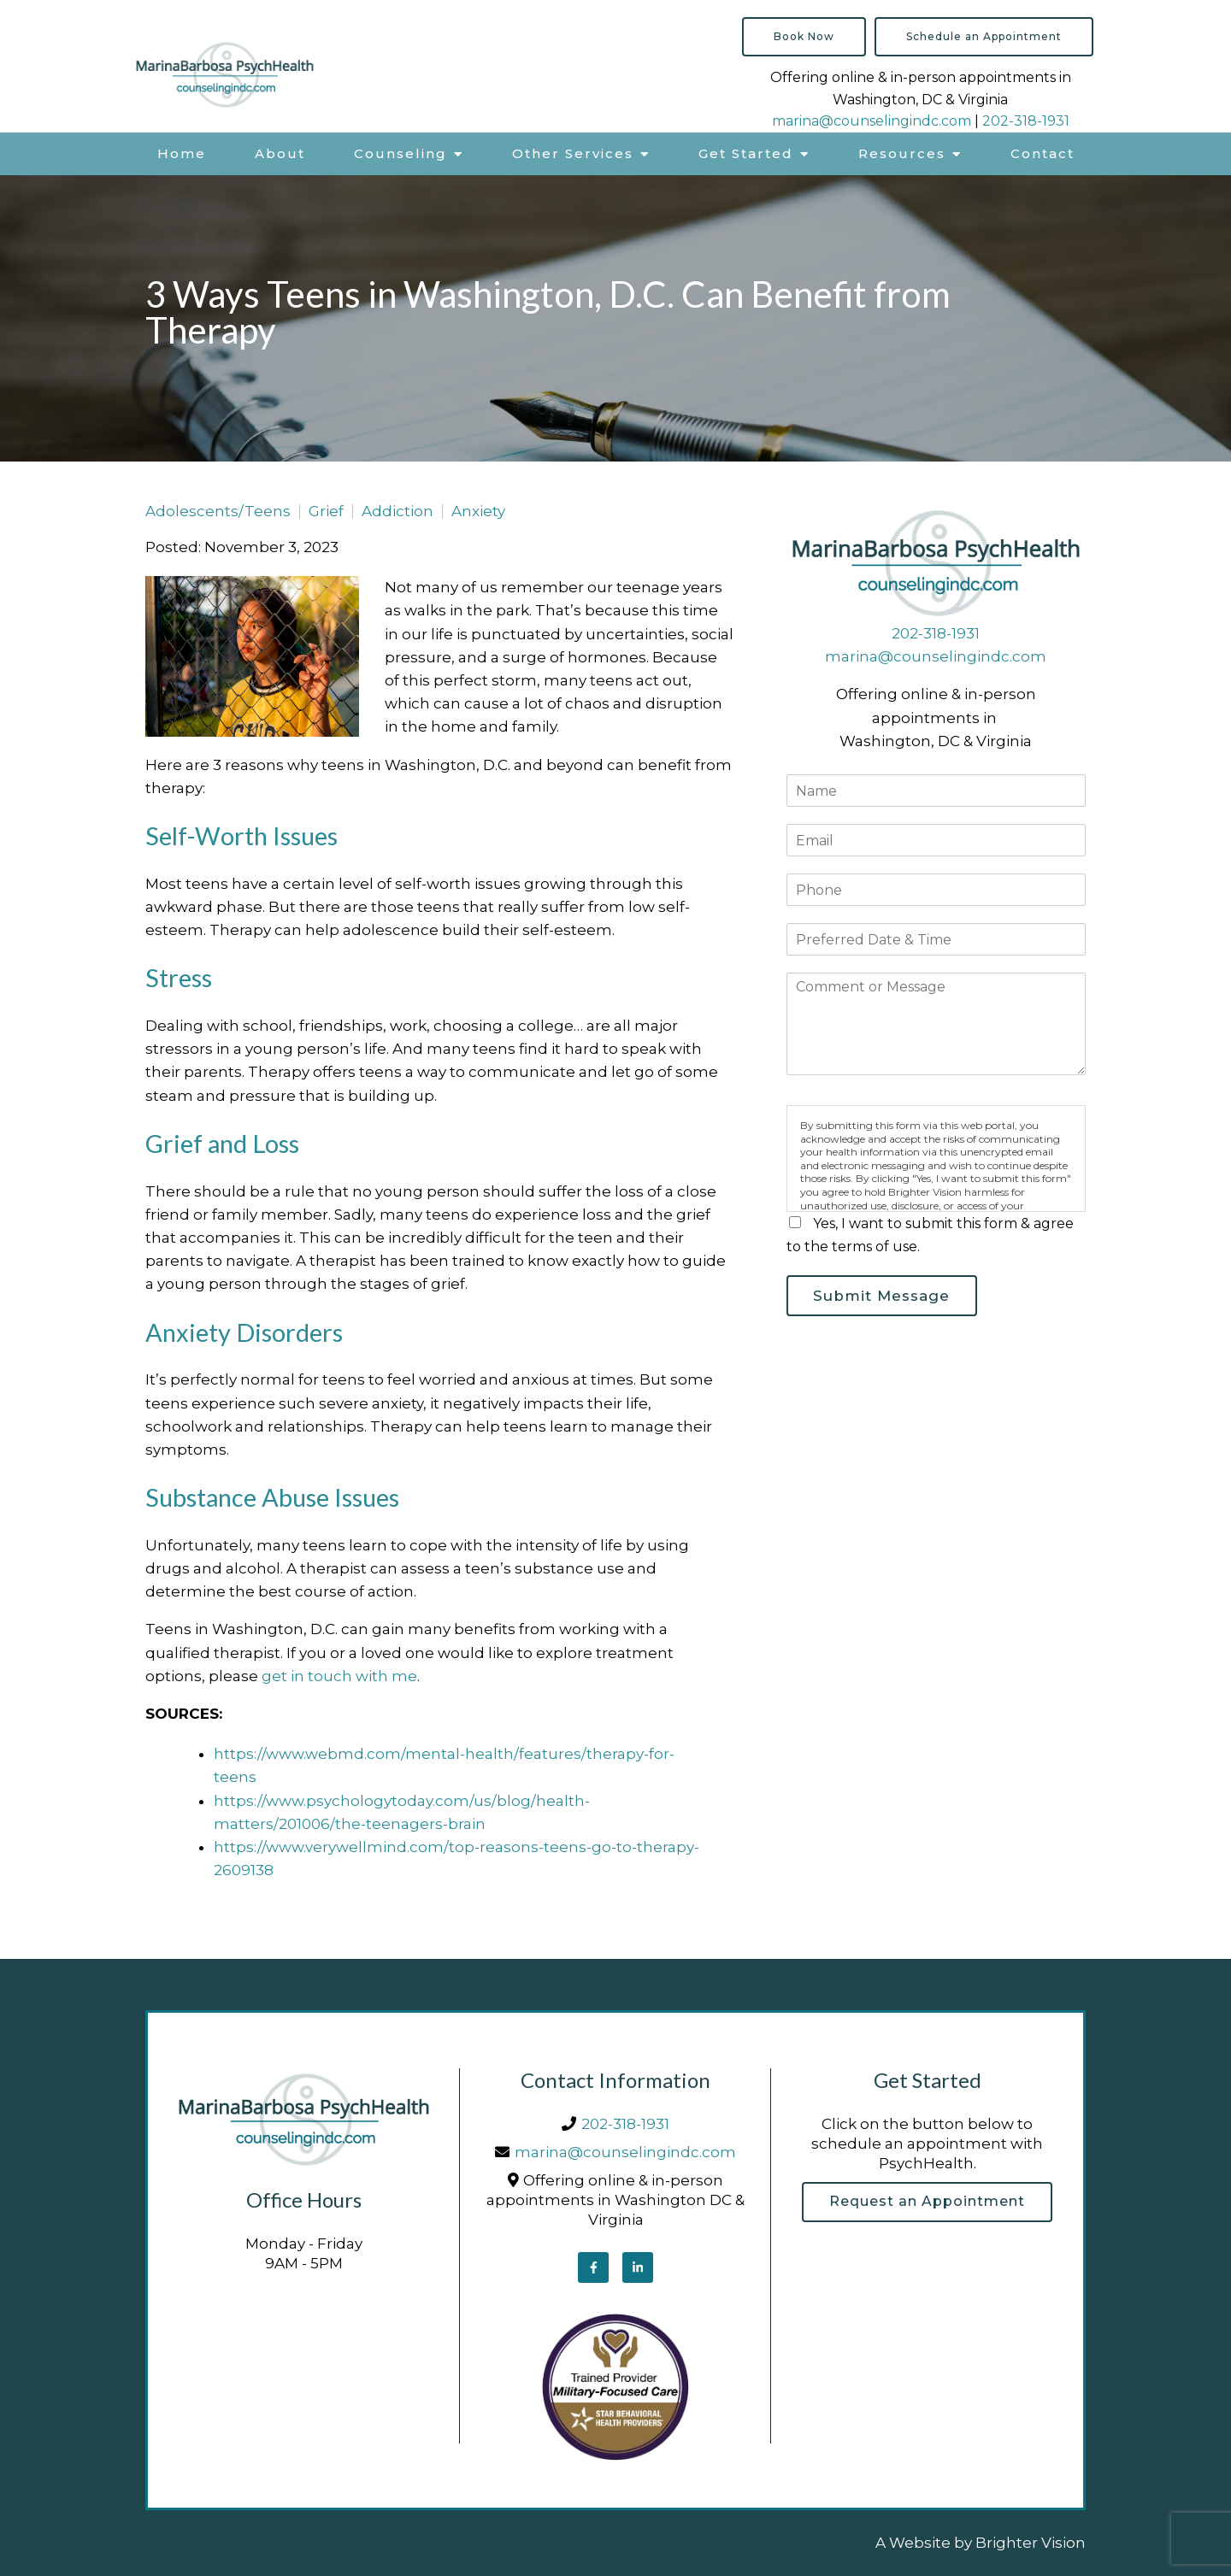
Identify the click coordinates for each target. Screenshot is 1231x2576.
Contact (1042, 153)
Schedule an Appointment (984, 36)
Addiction (397, 511)
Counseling (400, 153)
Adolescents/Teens (218, 511)
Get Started (745, 153)
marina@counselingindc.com (871, 121)
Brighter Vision (1030, 2542)
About (280, 153)
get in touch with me (339, 1676)
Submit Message (886, 1296)
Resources (901, 153)
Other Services (572, 153)
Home (181, 153)
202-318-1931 (1025, 121)
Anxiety (478, 511)
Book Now (804, 36)
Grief (326, 511)
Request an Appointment (927, 2203)
